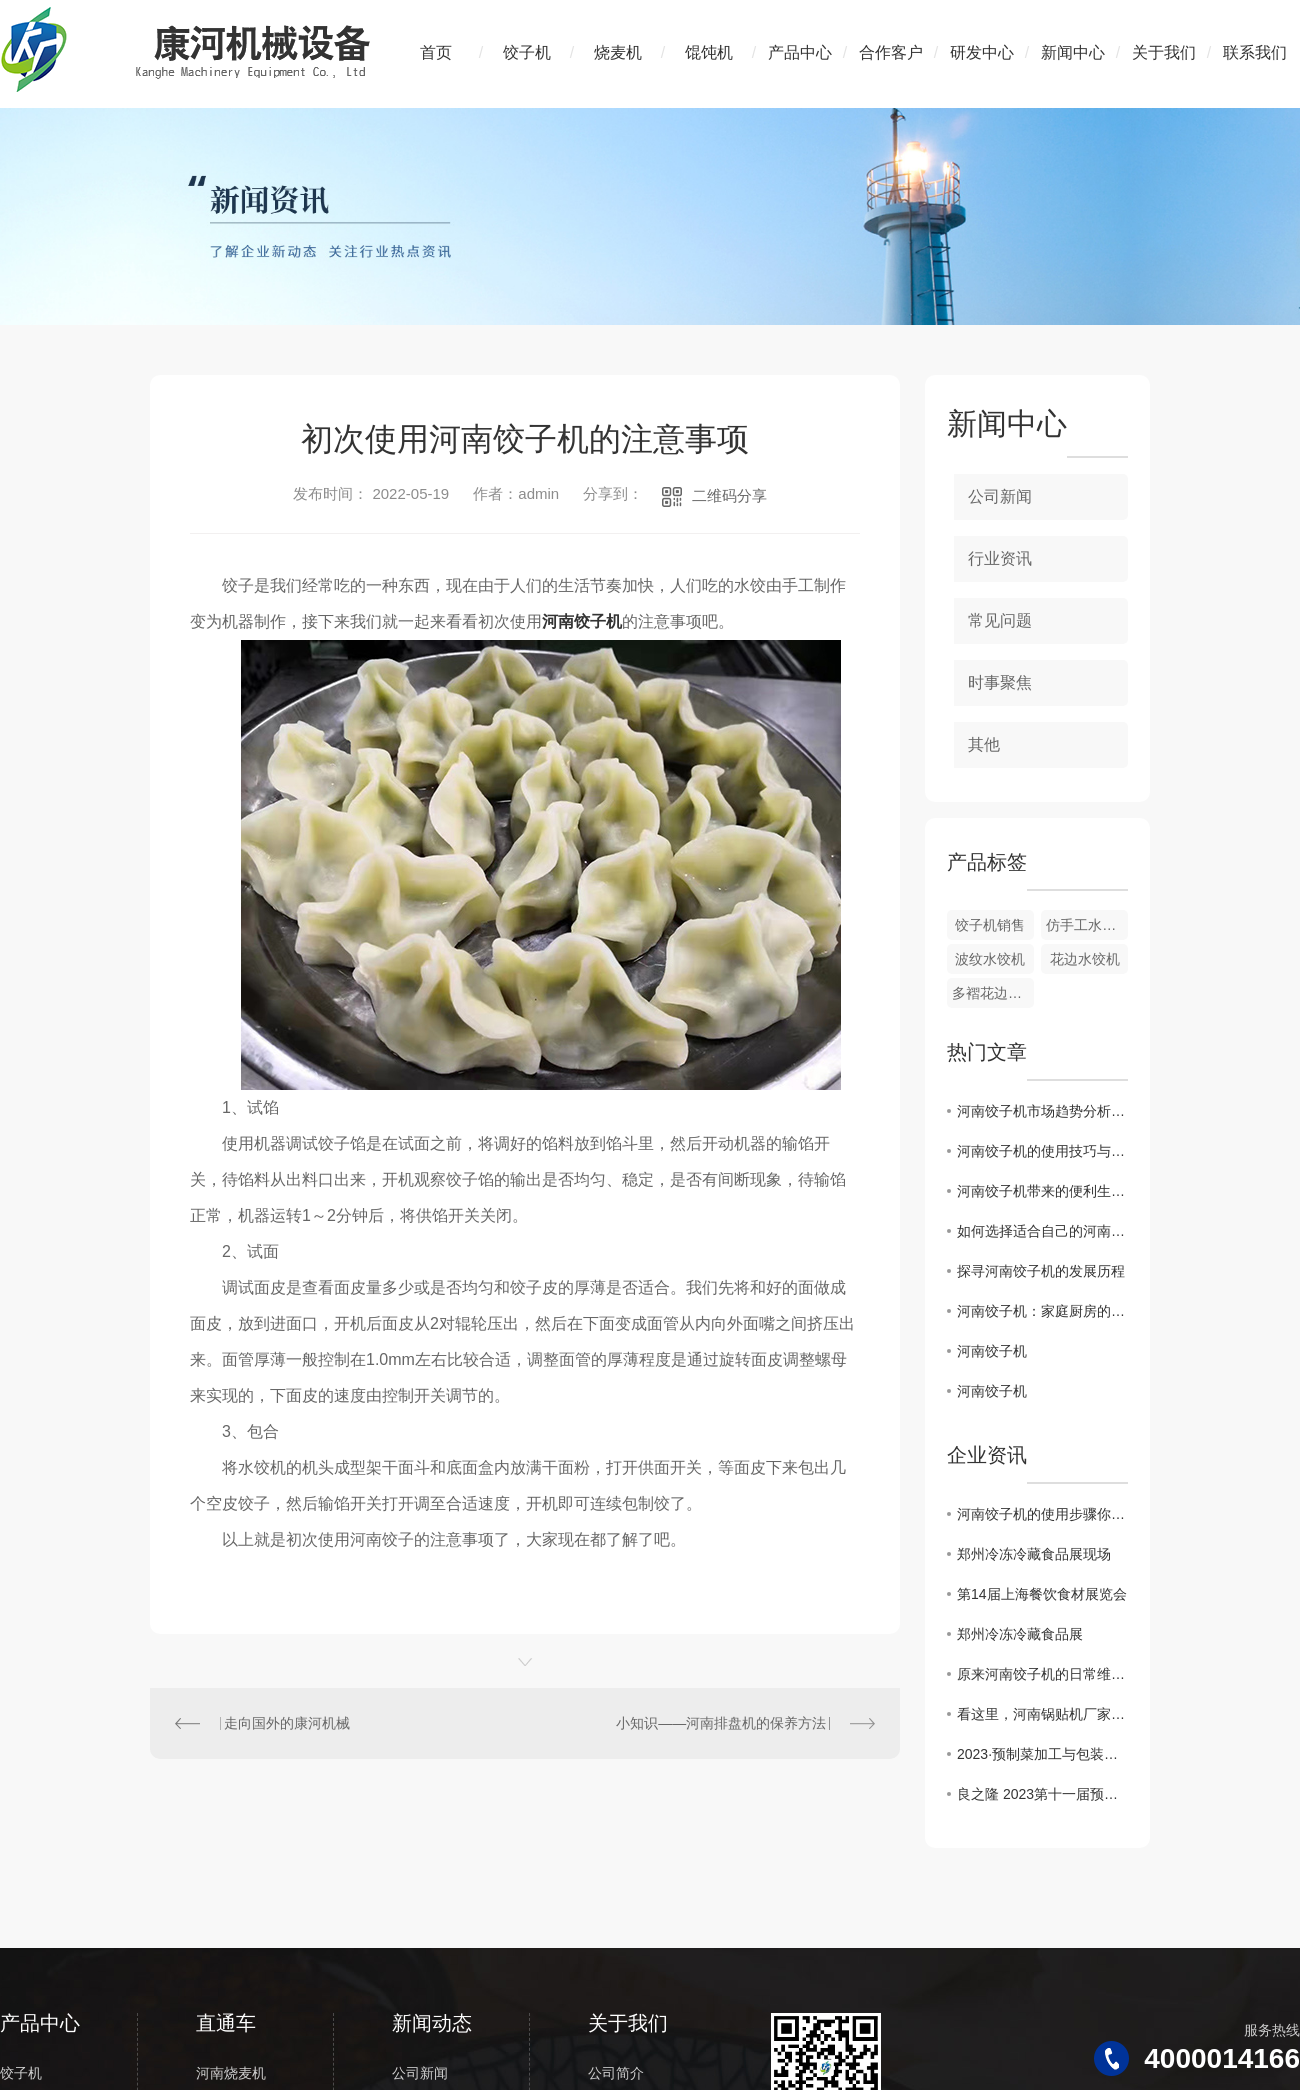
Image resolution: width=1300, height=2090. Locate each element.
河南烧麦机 (231, 2073)
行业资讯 (1000, 558)
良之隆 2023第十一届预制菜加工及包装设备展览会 (1042, 1794)
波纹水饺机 (990, 959)
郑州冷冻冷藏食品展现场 (1034, 1554)
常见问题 (1000, 620)
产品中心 (800, 52)
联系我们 (1255, 52)
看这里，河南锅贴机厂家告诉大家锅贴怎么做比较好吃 (1042, 1714)
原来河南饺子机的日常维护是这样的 (1042, 1674)
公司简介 (616, 2073)
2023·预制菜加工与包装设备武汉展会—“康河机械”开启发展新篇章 (1042, 1754)
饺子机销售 (990, 925)
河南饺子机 (582, 621)
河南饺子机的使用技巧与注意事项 (1042, 1151)
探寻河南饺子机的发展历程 (1041, 1271)
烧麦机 (618, 52)
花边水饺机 (1085, 959)
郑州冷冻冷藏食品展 (1020, 1634)
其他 (984, 744)
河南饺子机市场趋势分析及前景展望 (1042, 1111)
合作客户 (891, 52)
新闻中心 (1073, 52)
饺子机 (527, 52)
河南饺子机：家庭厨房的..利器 (1042, 1311)
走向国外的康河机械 (287, 1723)
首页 (436, 52)
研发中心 (982, 52)
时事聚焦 (1000, 682)
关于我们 (1164, 52)
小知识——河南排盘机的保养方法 (721, 1723)
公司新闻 (1000, 496)
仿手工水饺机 (1087, 925)
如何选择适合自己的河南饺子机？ (1042, 1231)
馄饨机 (709, 52)
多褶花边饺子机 (993, 993)
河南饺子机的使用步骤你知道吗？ (1042, 1514)
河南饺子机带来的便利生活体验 (1042, 1191)
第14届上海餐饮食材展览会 (1042, 1594)
